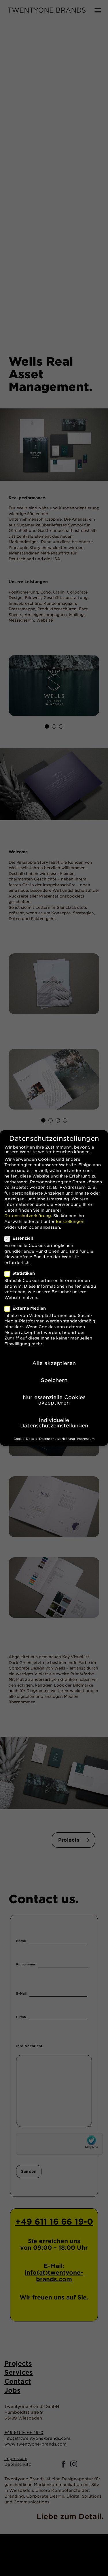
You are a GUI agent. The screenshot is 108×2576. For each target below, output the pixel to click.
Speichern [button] (54, 1378)
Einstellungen (70, 1219)
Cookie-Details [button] (25, 1437)
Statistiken (22, 1271)
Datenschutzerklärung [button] (57, 1437)
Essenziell (21, 1236)
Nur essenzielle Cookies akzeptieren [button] (54, 1398)
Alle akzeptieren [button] (54, 1361)
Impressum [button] (85, 1437)
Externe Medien (27, 1306)
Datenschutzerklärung (27, 1214)
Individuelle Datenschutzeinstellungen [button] (54, 1421)
